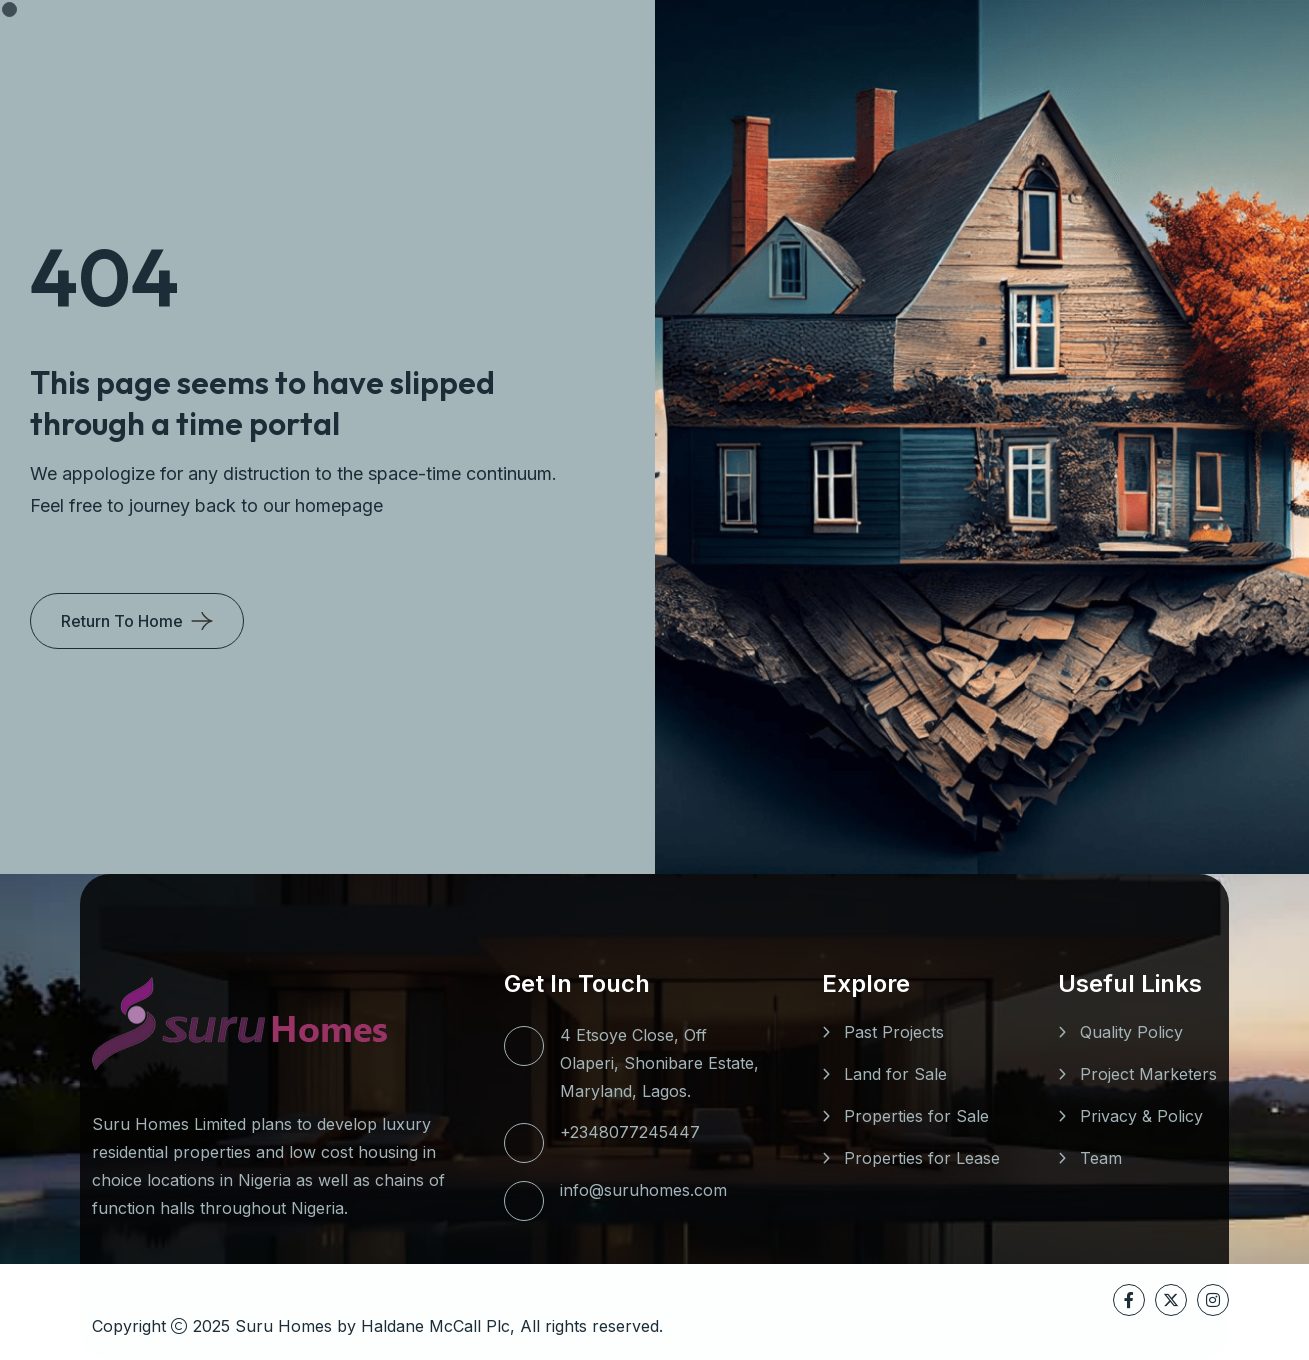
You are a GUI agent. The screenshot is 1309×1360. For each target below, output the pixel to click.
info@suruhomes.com (643, 1190)
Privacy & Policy (1141, 1116)
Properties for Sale (916, 1116)
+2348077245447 (630, 1132)
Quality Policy (1131, 1032)
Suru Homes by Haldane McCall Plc (372, 1326)
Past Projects (894, 1032)
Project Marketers (1148, 1074)
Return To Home (122, 621)
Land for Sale (895, 1074)
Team (1101, 1158)
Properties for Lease (922, 1158)
